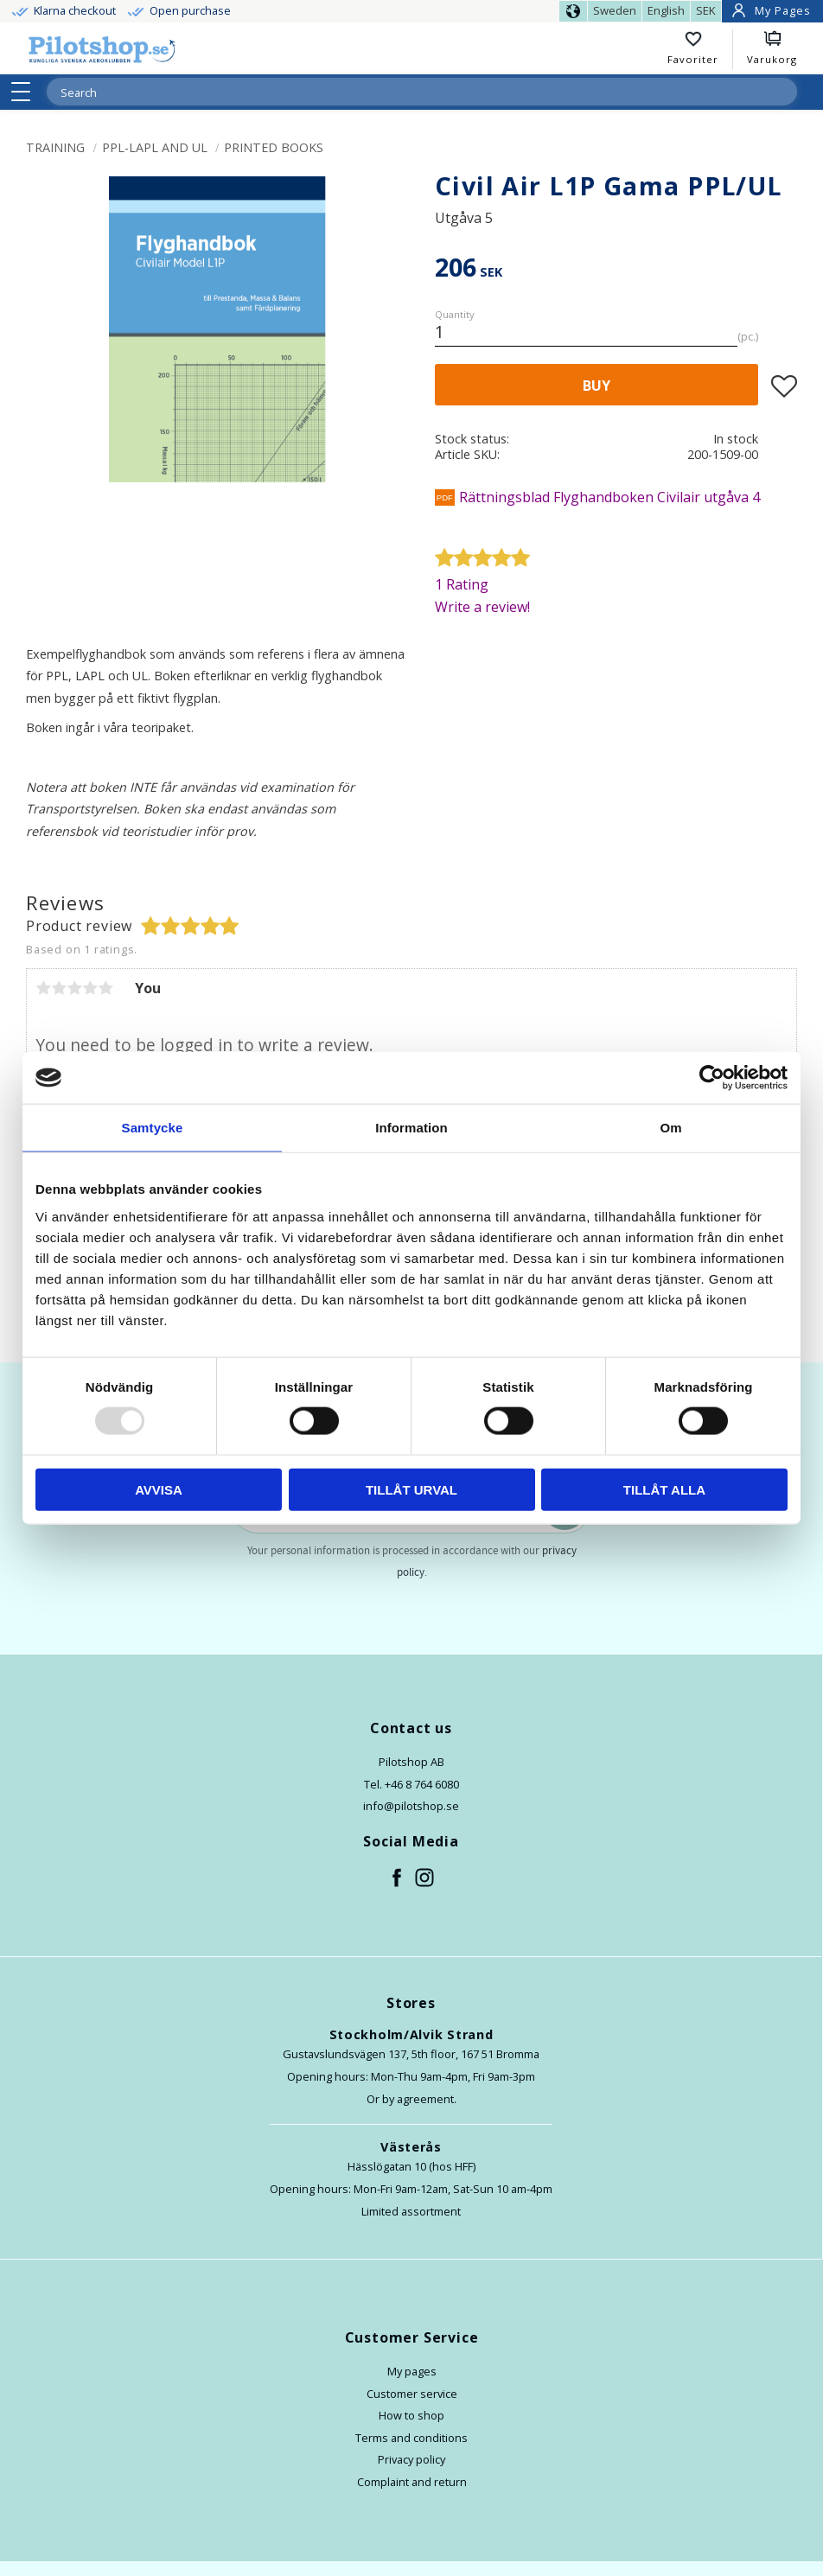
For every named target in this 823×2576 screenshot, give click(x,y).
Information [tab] (411, 1127)
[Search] (783, 91)
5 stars (105, 988)
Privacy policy (411, 2459)
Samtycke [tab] (152, 1127)
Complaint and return (412, 2482)
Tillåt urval (411, 1489)
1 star (43, 988)
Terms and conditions (411, 2437)
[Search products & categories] (401, 92)
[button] (26, 91)
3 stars (74, 988)
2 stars (59, 988)
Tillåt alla (664, 1489)
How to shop (411, 2415)
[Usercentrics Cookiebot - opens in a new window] (712, 1078)
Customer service (412, 2393)
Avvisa (158, 1489)
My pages (412, 2371)
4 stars (90, 988)
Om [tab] (670, 1127)
